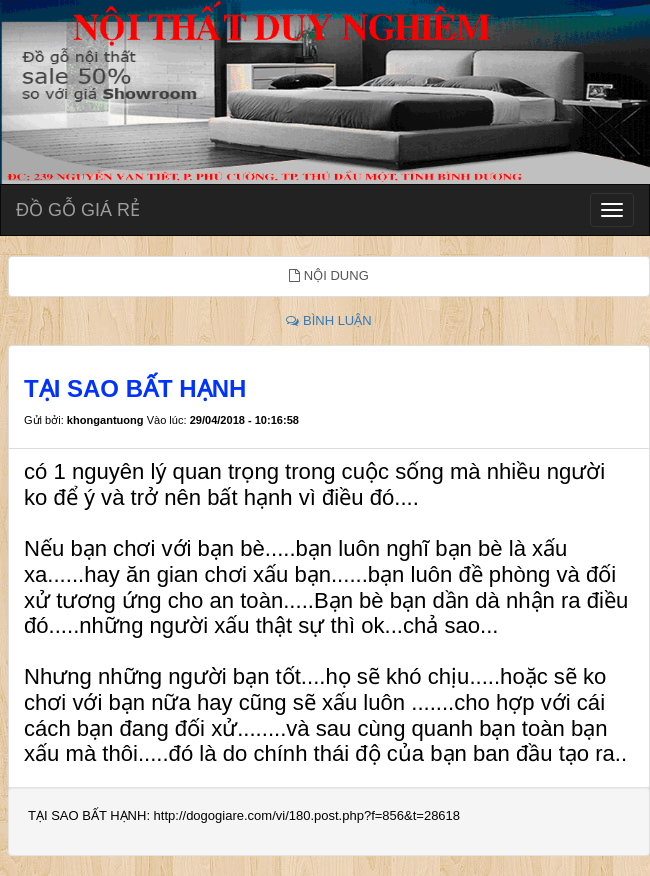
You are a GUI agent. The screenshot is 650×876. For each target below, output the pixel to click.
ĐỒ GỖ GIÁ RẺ (78, 210)
